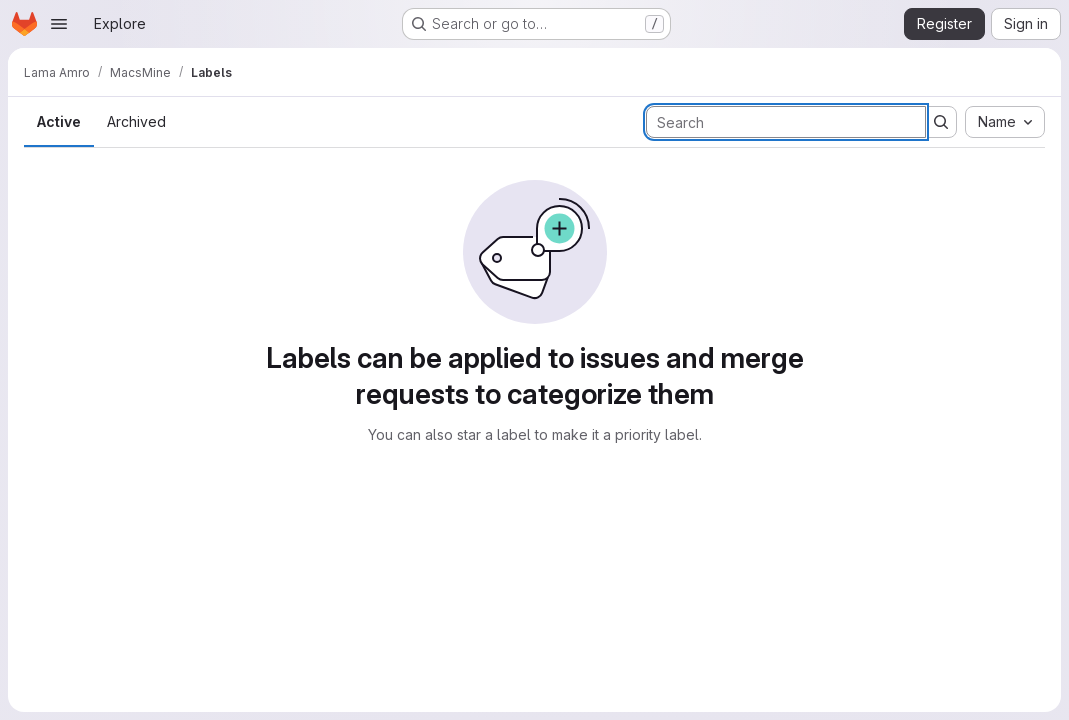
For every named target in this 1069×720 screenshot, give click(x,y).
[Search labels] (786, 122)
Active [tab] (59, 121)
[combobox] (1005, 122)
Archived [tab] (136, 121)
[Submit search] (941, 122)
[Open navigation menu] (59, 24)
